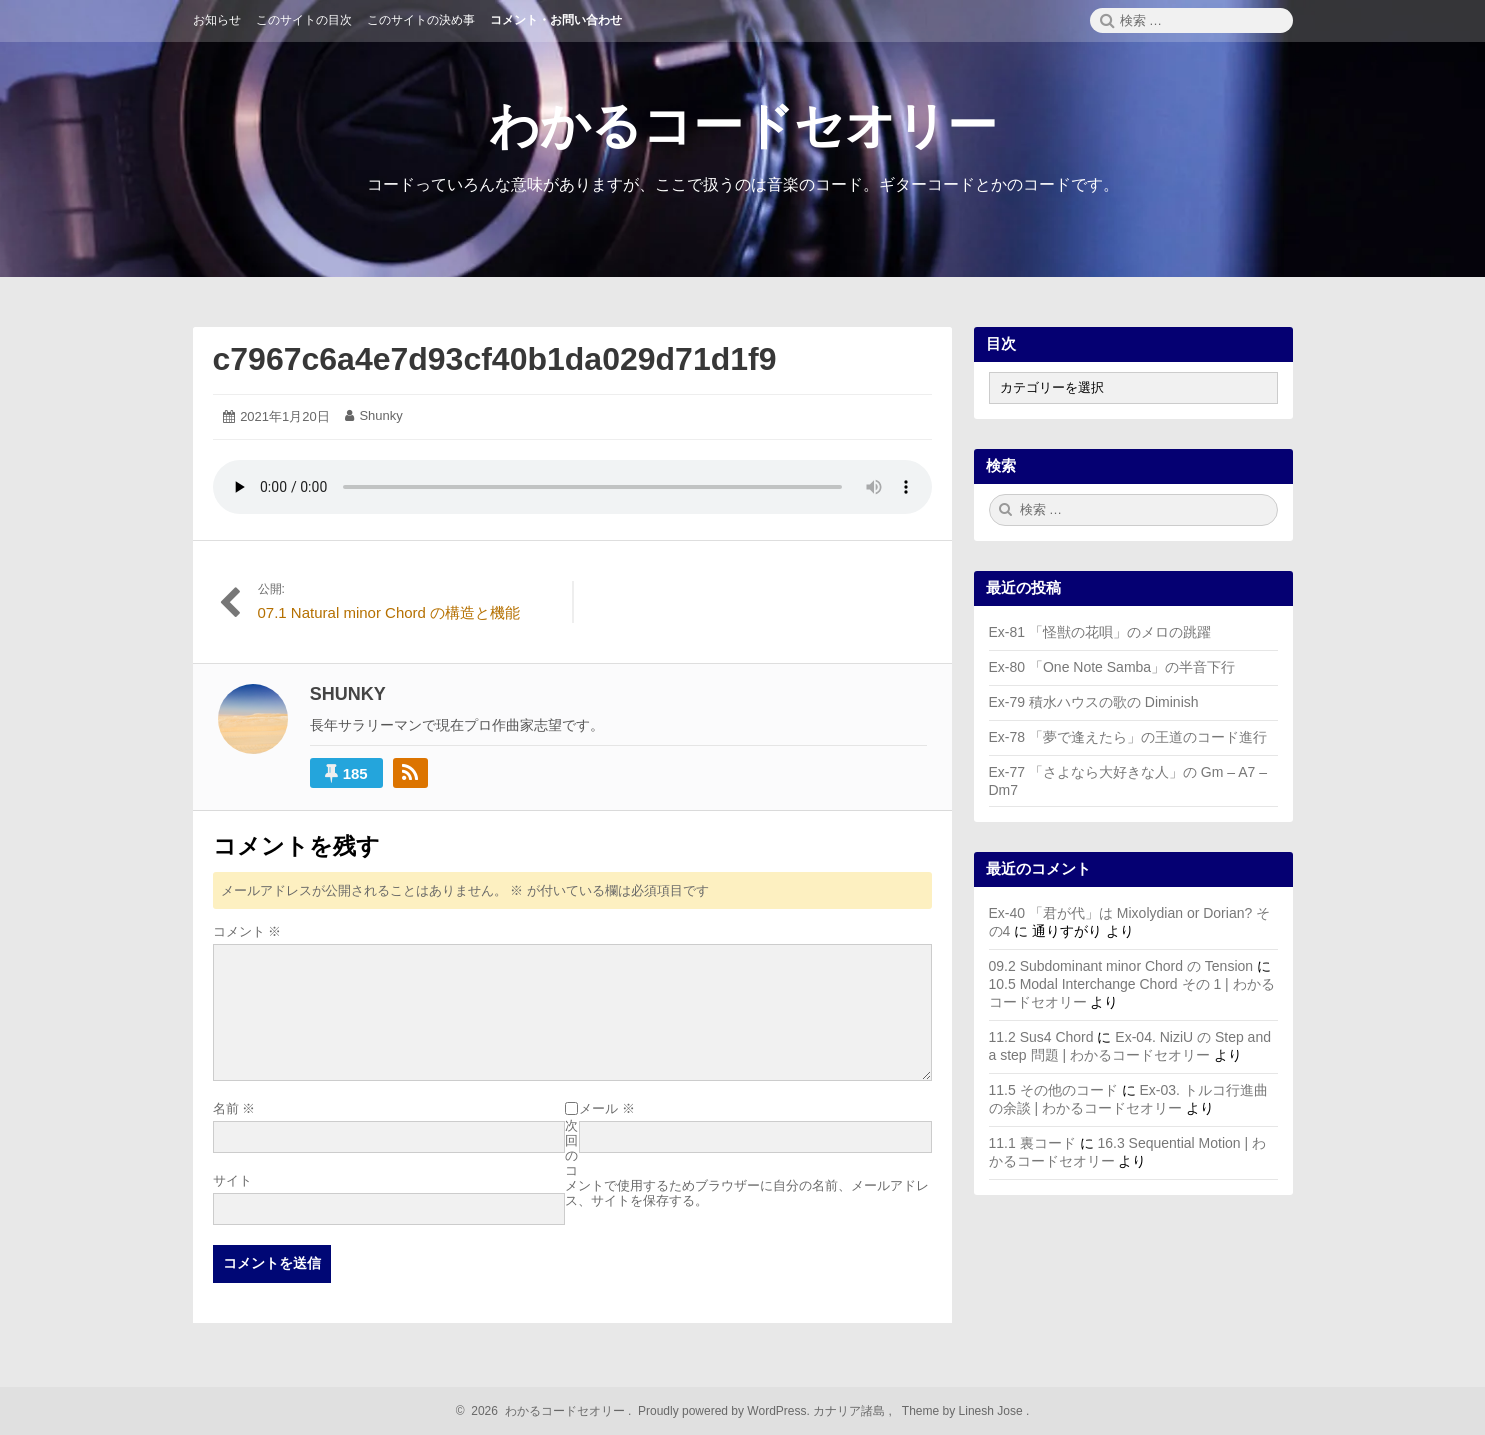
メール (607, 1108)
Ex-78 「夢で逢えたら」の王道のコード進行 (1128, 737)
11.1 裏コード (1032, 1143)
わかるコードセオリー (743, 126)
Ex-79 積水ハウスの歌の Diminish (1094, 702)
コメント (247, 931)
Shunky (380, 415)
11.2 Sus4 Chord (1041, 1037)
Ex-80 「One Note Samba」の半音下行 (1112, 667)
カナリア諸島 (850, 1411)
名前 (234, 1108)
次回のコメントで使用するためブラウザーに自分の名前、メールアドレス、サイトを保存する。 (747, 1163)
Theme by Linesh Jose (964, 1411)
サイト (232, 1180)
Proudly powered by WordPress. (724, 1411)
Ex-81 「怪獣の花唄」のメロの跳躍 (1100, 632)
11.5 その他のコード (1053, 1090)
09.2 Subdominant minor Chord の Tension (1121, 966)
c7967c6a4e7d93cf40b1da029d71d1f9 (495, 359)
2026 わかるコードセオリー (545, 1411)
